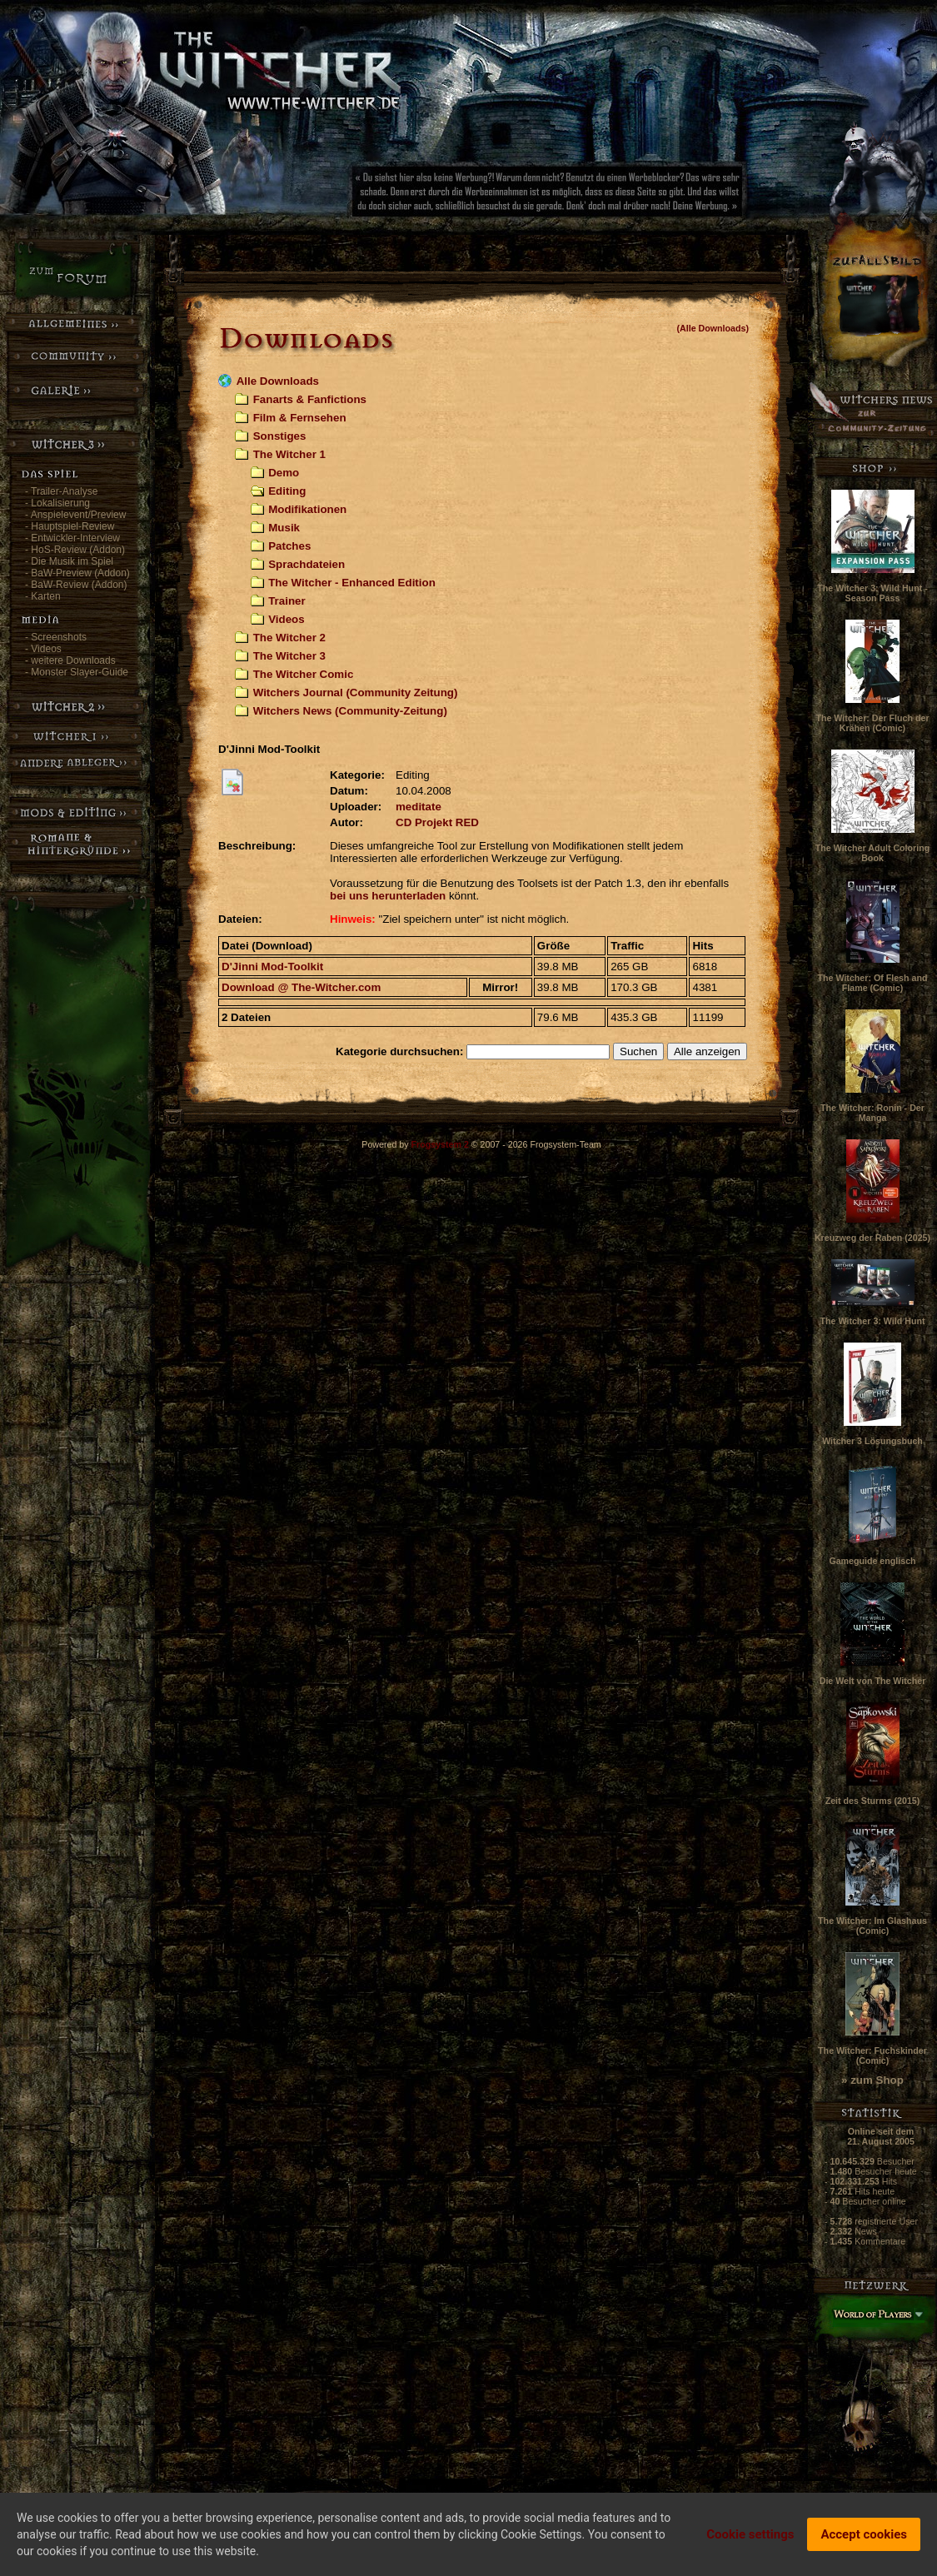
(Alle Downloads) (713, 328)
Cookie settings (750, 2534)
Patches (289, 546)
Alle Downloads (278, 381)
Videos (286, 619)
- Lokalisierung (57, 503)
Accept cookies (863, 2534)
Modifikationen (307, 509)
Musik (284, 527)
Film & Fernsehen (299, 417)
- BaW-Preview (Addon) (77, 573)
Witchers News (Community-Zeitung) (350, 711)
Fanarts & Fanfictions (309, 399)
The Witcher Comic (303, 674)
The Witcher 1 (289, 454)
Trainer (286, 601)
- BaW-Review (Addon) (76, 584)
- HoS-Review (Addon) (75, 550)
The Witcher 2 (289, 637)
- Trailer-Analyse (61, 491)
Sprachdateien (306, 564)
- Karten (43, 596)
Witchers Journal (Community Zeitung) (355, 692)
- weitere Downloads (70, 660)
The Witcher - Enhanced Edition (352, 582)
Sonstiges (280, 436)
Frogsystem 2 (440, 1144)
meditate (418, 806)
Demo (283, 472)
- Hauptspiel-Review (69, 526)
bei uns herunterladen (388, 895)
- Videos (43, 649)
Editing (287, 491)
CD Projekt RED (437, 822)
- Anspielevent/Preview (75, 515)
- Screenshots (56, 637)
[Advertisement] (604, 195)
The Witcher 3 (289, 656)
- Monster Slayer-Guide (76, 672)
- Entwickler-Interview (72, 538)
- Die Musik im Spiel (69, 561)
